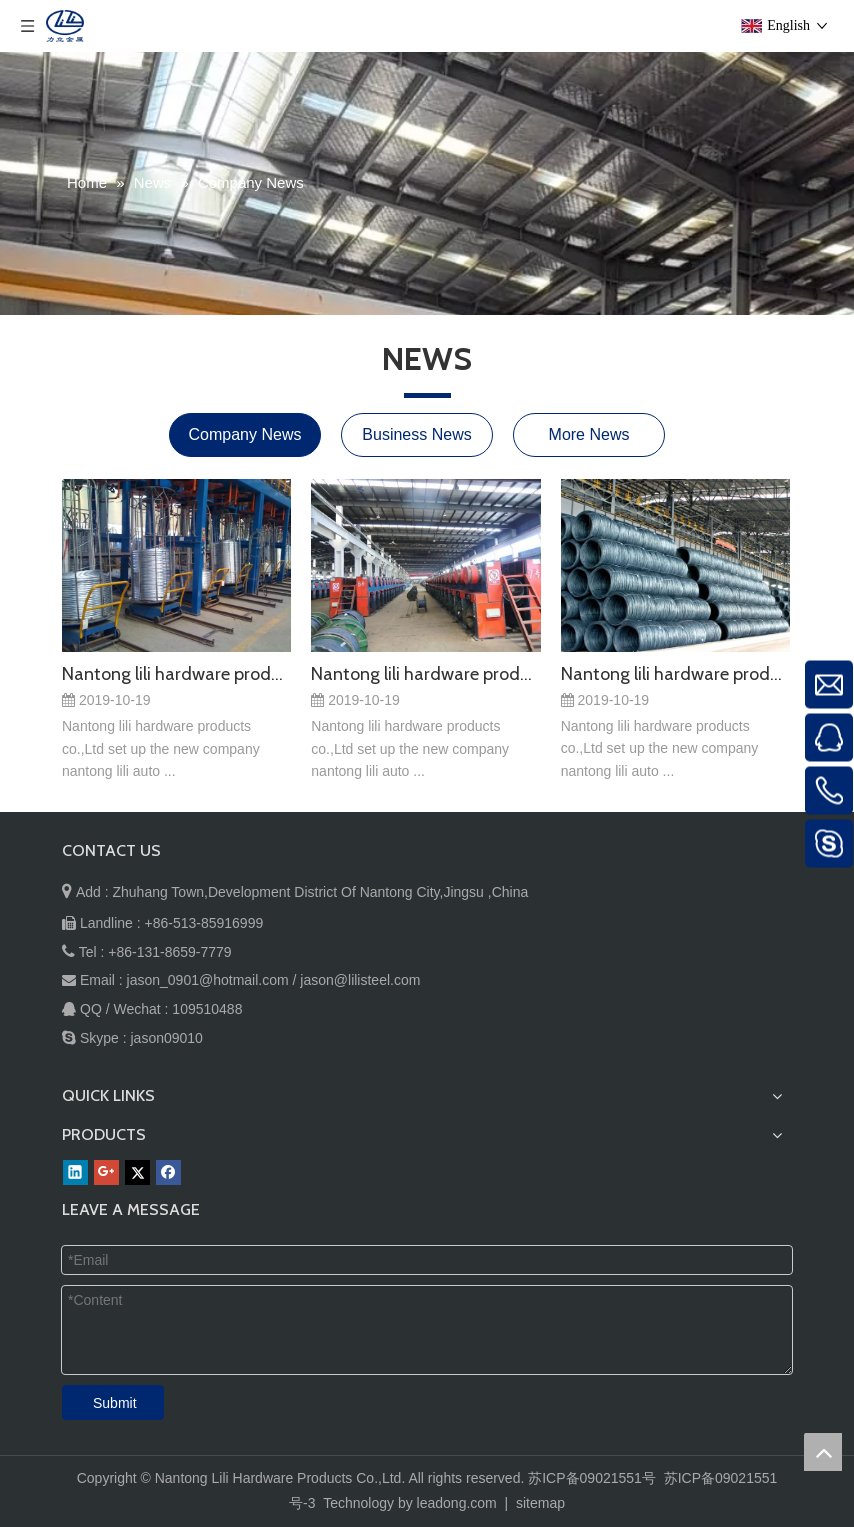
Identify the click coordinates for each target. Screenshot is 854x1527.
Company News (245, 434)
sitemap (540, 1503)
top (823, 1452)
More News (589, 434)
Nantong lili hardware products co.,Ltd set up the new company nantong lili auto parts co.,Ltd (176, 674)
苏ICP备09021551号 (592, 1478)
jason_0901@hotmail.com (208, 980)
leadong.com (457, 1503)
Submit (115, 1403)
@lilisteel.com (377, 980)
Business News (416, 434)
